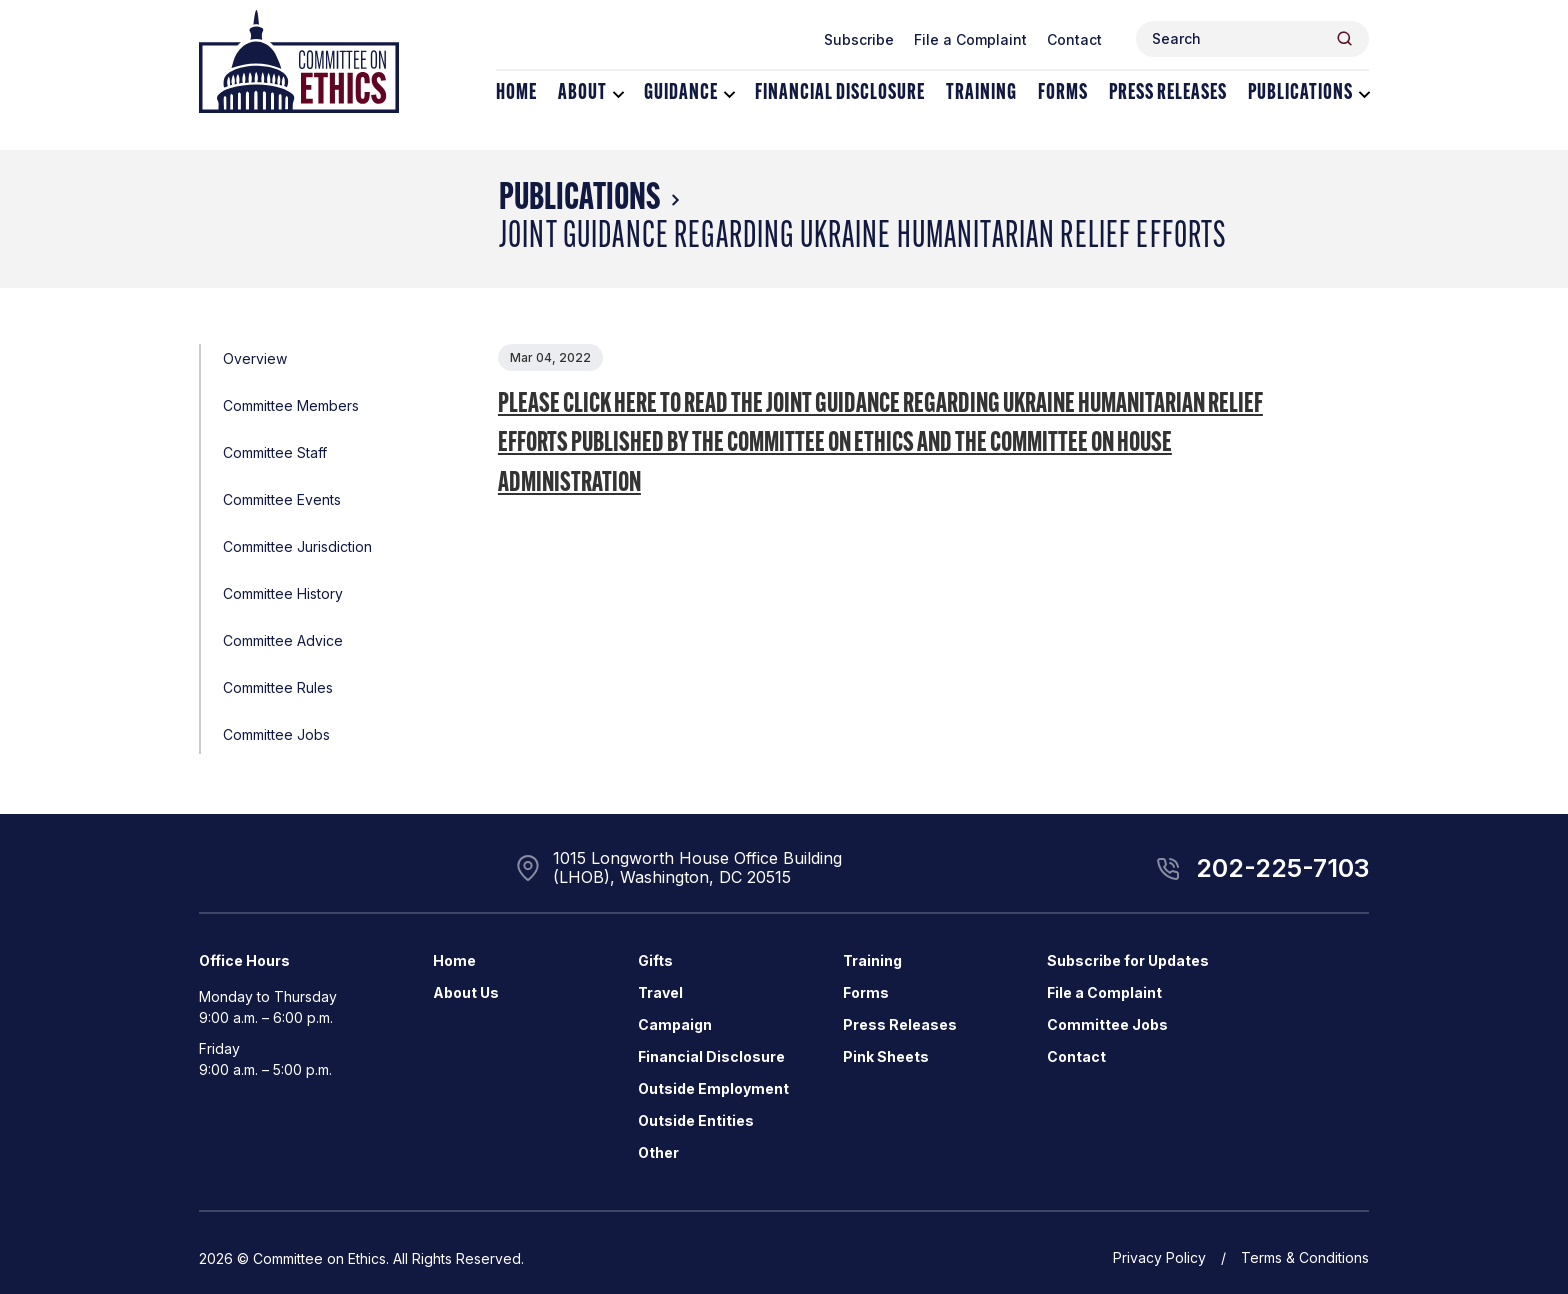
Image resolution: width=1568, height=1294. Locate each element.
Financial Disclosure (840, 93)
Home (516, 93)
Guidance (681, 93)
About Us (466, 992)
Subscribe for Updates (1128, 960)
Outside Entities (696, 1120)
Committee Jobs (276, 734)
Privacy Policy (1159, 1257)
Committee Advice (283, 640)
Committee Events (282, 499)
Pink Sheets (886, 1056)
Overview (255, 358)
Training (981, 93)
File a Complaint (970, 39)
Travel (660, 992)
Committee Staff (275, 452)
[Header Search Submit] (1344, 38)
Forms (1063, 93)
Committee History (283, 593)
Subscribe (859, 39)
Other (658, 1152)
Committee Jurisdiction (297, 546)
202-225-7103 (1282, 868)
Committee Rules (278, 687)
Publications (1300, 93)
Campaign (675, 1024)
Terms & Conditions (1305, 1257)
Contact (1074, 39)
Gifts (655, 960)
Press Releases (1168, 93)
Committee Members (291, 405)
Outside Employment (713, 1088)
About (582, 93)
